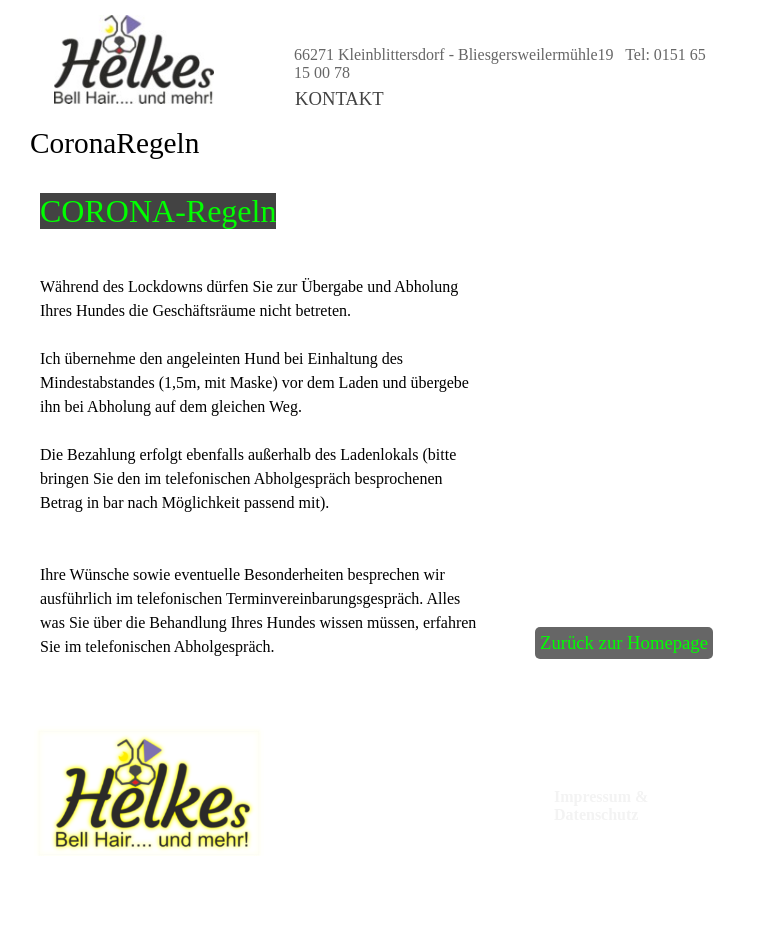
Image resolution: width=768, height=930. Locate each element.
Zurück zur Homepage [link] (624, 642)
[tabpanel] (204, 211)
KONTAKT (339, 98)
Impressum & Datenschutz (603, 805)
